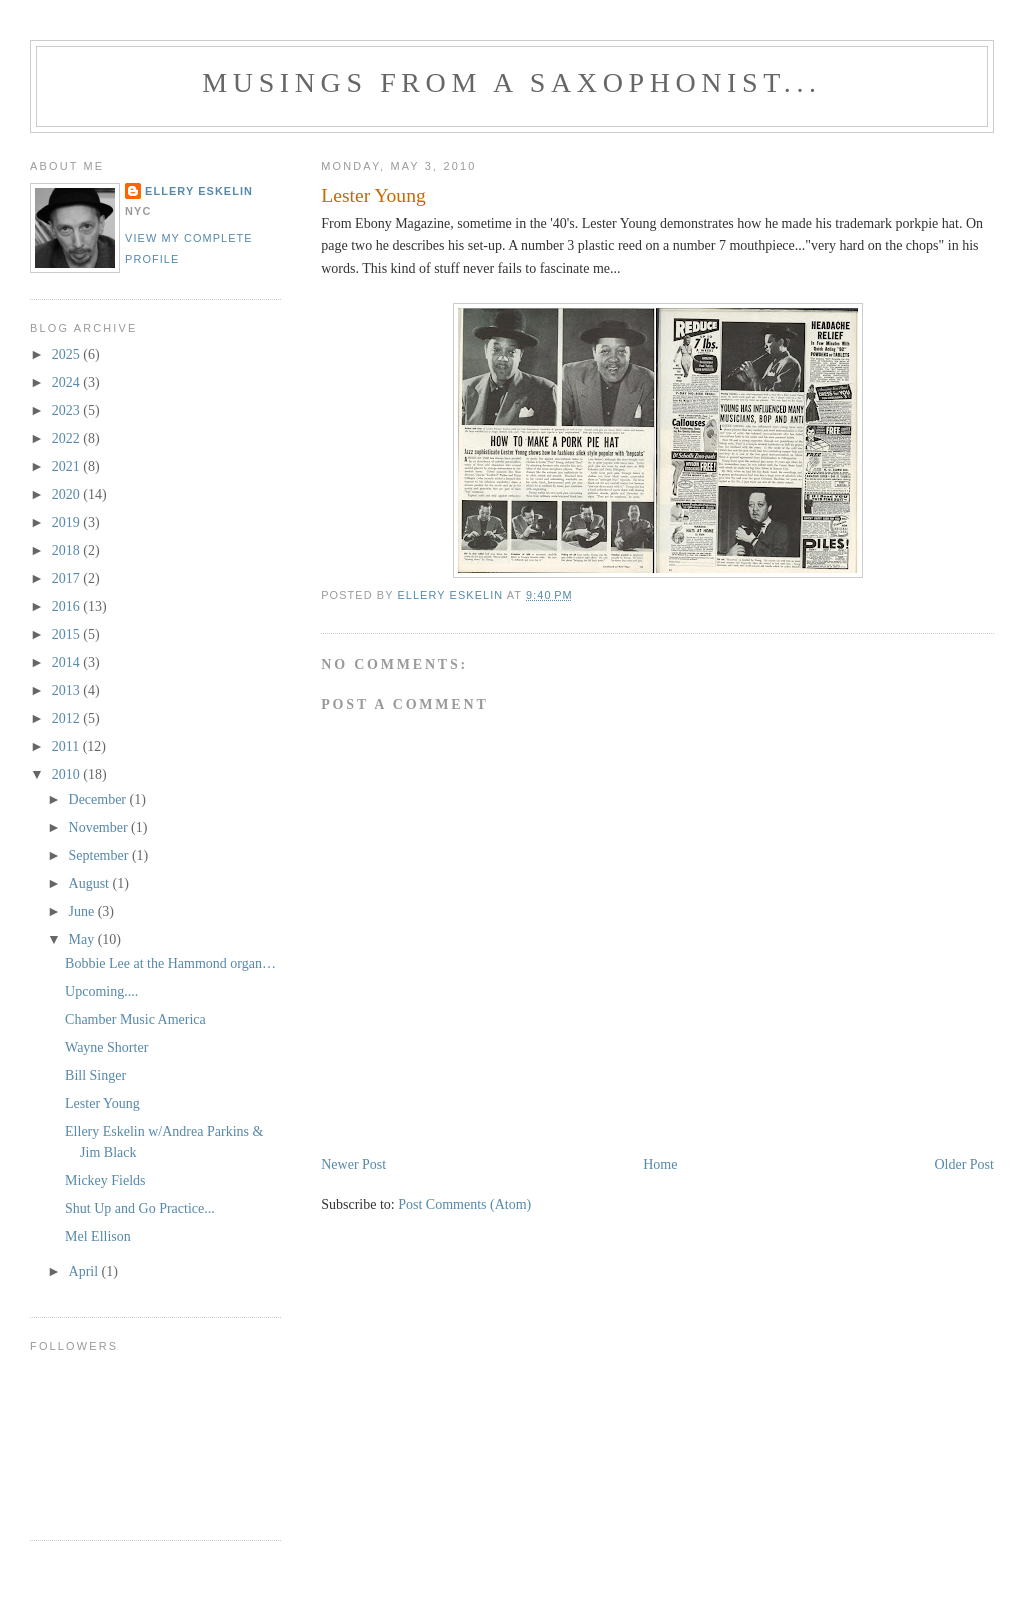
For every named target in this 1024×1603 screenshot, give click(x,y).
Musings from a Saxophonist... (511, 82)
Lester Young (102, 1103)
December (99, 799)
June (83, 911)
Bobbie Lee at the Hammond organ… (170, 963)
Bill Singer (95, 1075)
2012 (68, 718)
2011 (67, 746)
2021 (68, 466)
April (85, 1271)
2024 (68, 382)
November (100, 827)
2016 (68, 606)
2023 (68, 410)
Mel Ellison (98, 1236)
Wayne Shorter (106, 1047)
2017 (68, 578)
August (91, 883)
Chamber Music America (135, 1019)
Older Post (964, 1164)
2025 (68, 354)
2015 (68, 634)
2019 (68, 522)
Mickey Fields (105, 1180)
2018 (68, 550)
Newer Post (353, 1164)
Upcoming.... (101, 991)
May (83, 939)
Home (660, 1164)
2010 (68, 774)
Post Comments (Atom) (464, 1204)
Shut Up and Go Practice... (140, 1208)
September (100, 855)
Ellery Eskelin (199, 191)
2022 (68, 438)
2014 (68, 662)
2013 (68, 690)
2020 (68, 494)
